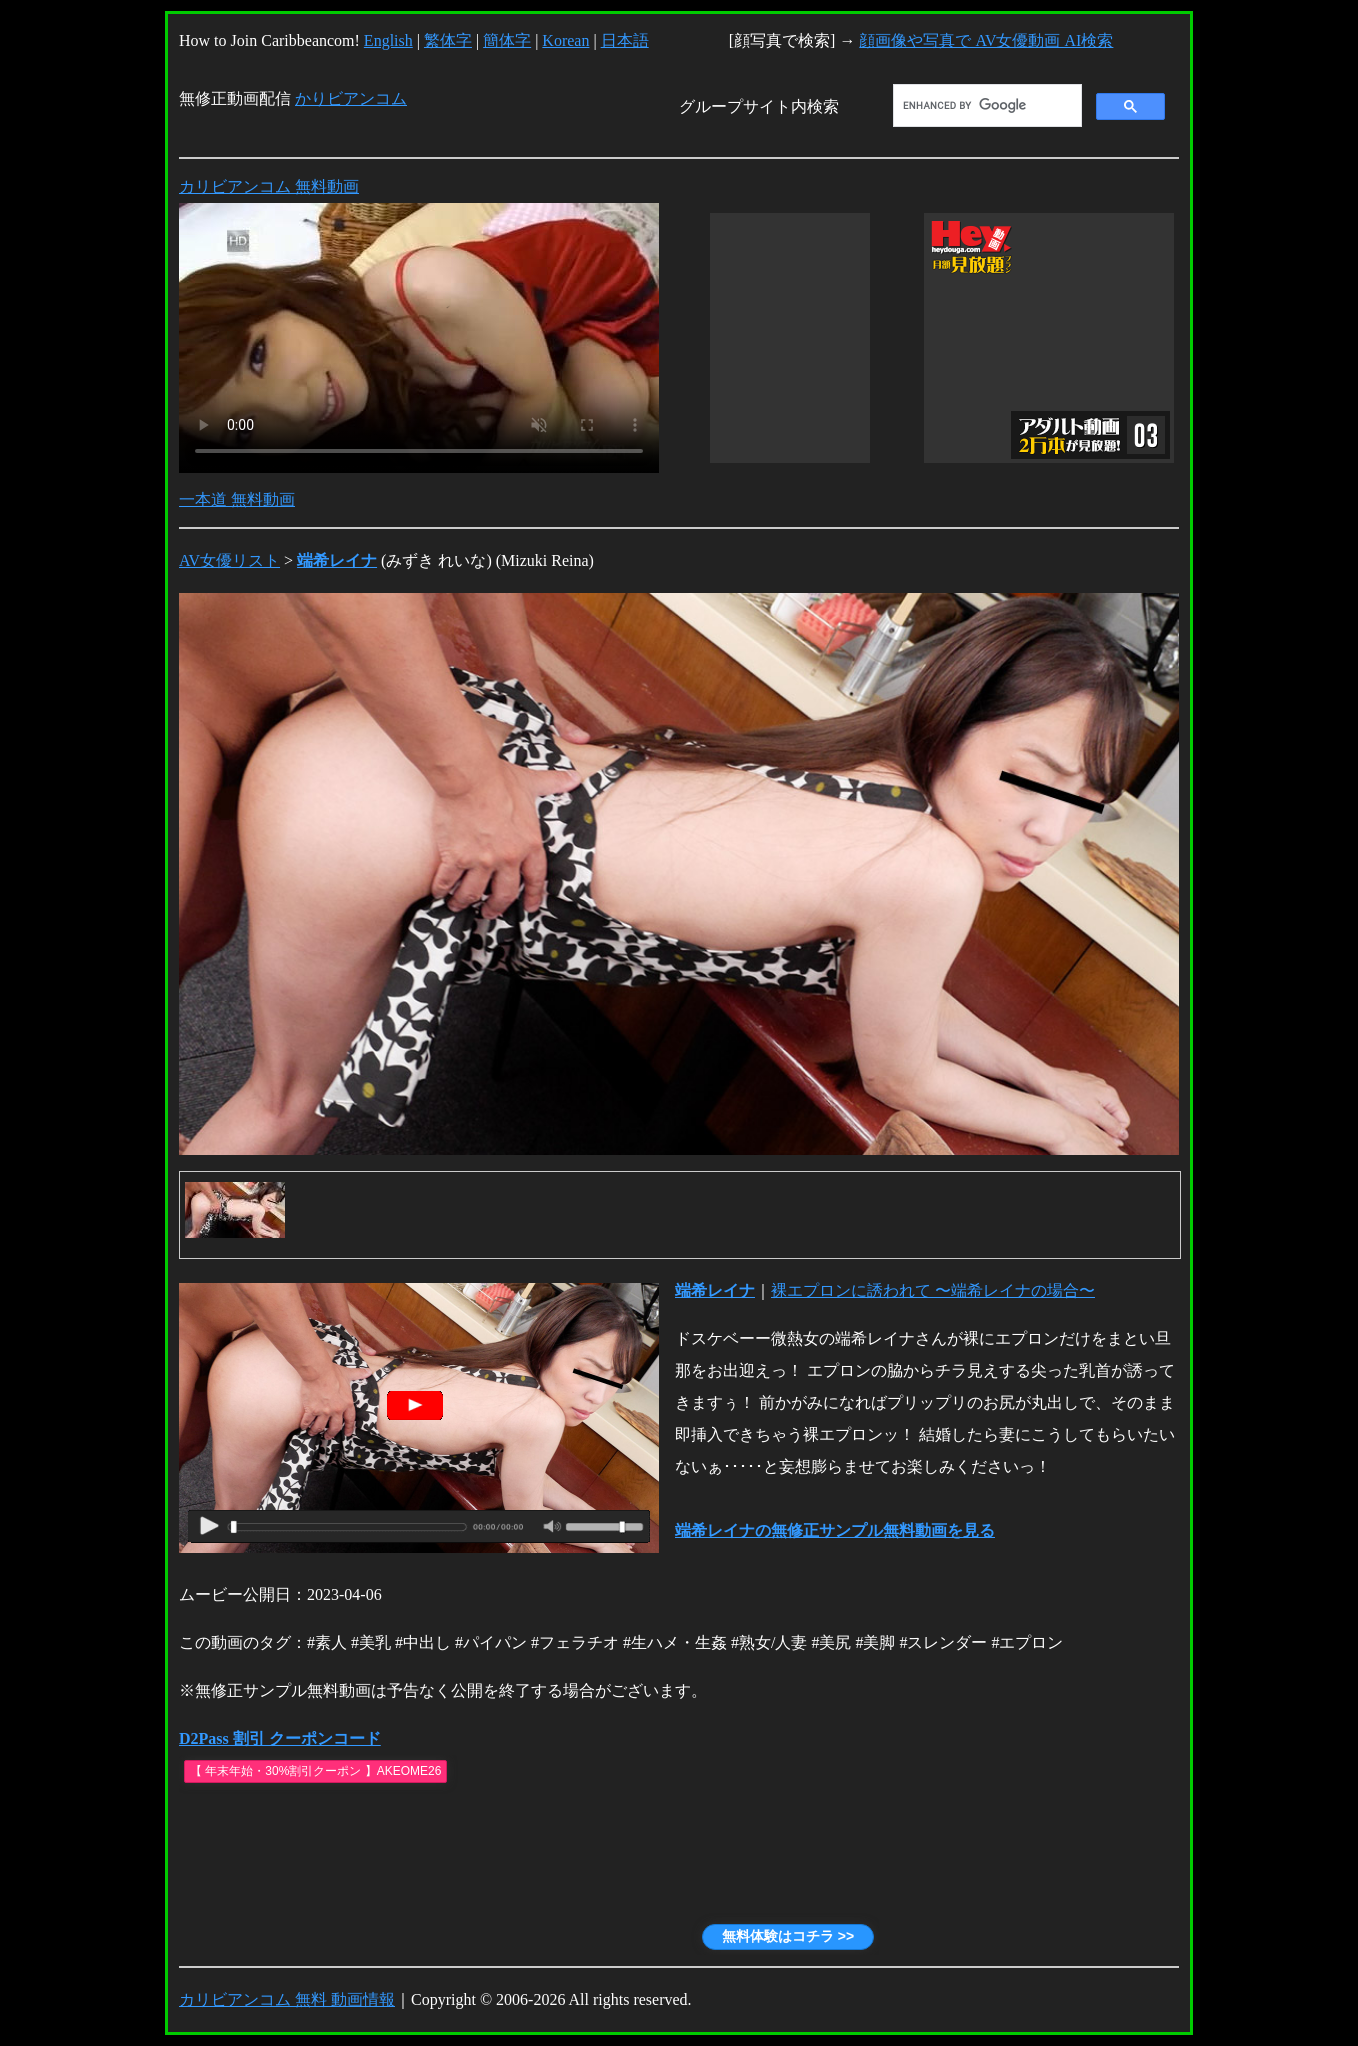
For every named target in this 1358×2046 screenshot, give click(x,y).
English (388, 40)
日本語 (625, 40)
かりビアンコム (351, 98)
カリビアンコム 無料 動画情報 (287, 1999)
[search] (985, 106)
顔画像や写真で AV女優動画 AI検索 (986, 40)
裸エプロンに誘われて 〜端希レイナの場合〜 (933, 1290)
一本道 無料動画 (237, 499)
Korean (565, 40)
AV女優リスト (229, 560)
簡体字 (507, 40)
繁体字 (448, 40)
